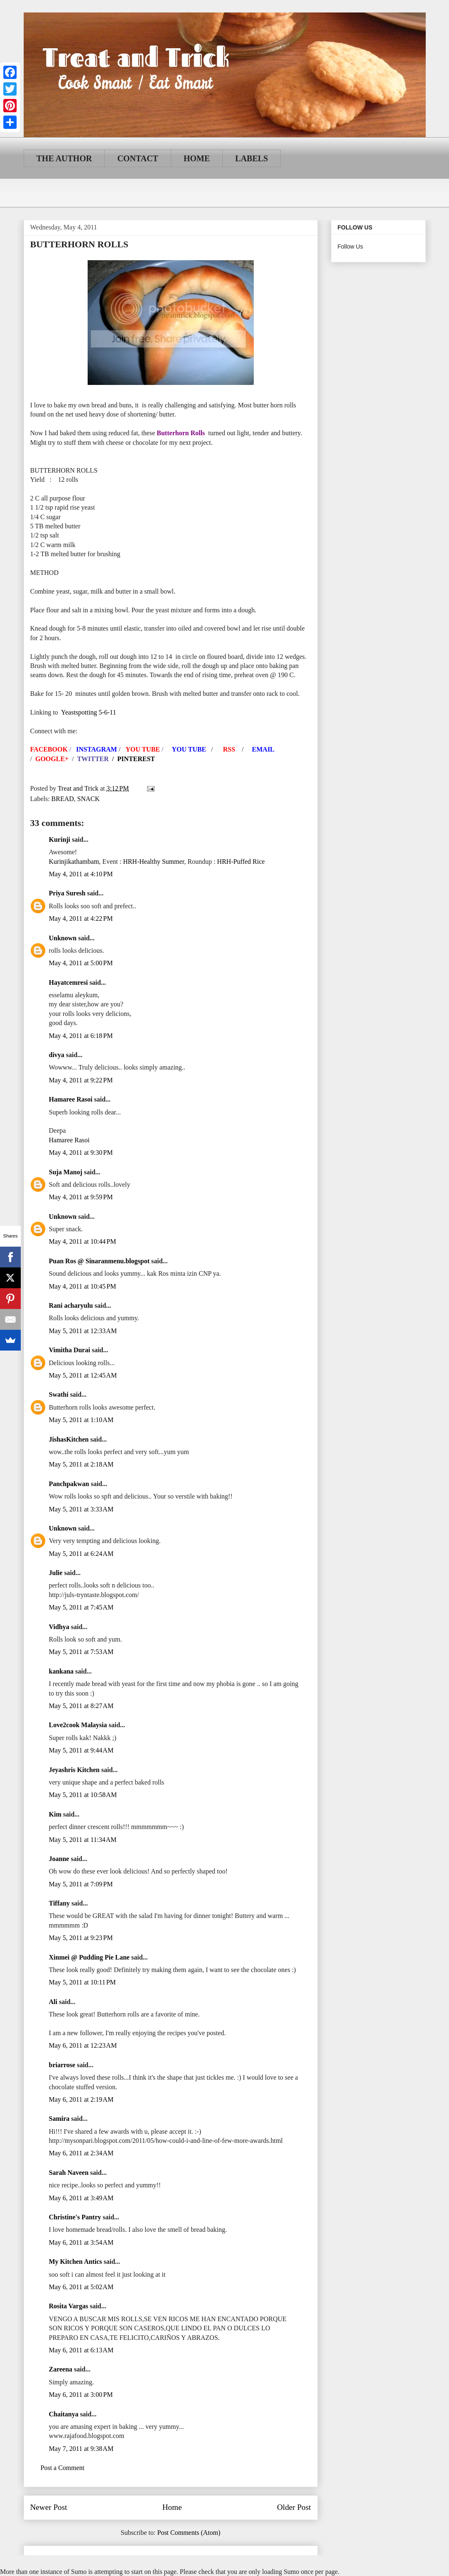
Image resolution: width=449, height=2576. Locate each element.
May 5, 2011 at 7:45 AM (81, 1607)
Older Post (294, 2507)
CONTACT (137, 158)
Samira (59, 2118)
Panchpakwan (69, 1483)
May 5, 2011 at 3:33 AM (81, 1509)
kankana (61, 1671)
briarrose (62, 2064)
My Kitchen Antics (75, 2261)
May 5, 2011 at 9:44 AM (81, 1750)
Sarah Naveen (69, 2172)
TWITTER (92, 758)
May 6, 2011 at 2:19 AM (81, 2099)
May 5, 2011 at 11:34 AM (83, 1839)
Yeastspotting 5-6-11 (88, 712)
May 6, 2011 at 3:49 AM (81, 2197)
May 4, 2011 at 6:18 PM (81, 1035)
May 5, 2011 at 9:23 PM (81, 1937)
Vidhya (59, 1626)
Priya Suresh (67, 893)
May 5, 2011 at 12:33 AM (83, 1330)
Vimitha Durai (69, 1349)
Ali (53, 2001)
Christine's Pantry (75, 2217)
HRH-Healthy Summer (153, 861)
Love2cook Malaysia (78, 1724)
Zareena (61, 2369)
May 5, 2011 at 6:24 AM (81, 1553)
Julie (56, 1572)
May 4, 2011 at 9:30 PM (81, 1152)
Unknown (63, 938)
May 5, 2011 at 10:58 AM (83, 1794)
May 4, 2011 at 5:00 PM (81, 962)
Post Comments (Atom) (188, 2532)
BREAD (63, 798)
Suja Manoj (65, 1172)
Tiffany (59, 1903)
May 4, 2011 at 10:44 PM (82, 1241)
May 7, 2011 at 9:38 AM (81, 2448)
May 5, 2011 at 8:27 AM (81, 1705)
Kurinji (60, 839)
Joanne (59, 1858)
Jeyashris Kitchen (74, 1769)
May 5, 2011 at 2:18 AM (81, 1464)
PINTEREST (136, 758)
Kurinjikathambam (74, 861)
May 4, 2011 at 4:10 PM (81, 874)
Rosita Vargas (68, 2306)
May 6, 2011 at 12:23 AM (83, 2045)
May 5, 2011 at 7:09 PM (81, 1884)
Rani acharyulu (71, 1305)
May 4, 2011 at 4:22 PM (81, 918)
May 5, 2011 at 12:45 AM (83, 1375)
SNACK (88, 798)
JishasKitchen (69, 1439)
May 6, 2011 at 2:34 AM (81, 2153)
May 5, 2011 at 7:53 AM (81, 1651)
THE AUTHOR (64, 158)
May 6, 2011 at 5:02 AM (81, 2286)
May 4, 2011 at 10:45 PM (82, 1286)
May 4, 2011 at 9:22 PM (81, 1080)
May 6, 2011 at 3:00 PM (81, 2394)
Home (172, 2507)
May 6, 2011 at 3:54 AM (81, 2242)
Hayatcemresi (68, 982)
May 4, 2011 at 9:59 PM (81, 1196)
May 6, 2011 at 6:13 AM (81, 2350)
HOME (197, 158)
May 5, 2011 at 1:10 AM (81, 1419)
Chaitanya (64, 2414)
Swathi (59, 1394)
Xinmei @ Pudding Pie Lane (89, 1957)
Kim (55, 1814)
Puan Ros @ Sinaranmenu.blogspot (99, 1261)
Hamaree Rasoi (71, 1099)
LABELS (251, 158)
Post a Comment (63, 2467)
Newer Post (48, 2507)
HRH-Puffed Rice (241, 861)
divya (56, 1054)
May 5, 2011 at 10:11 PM (82, 1982)
